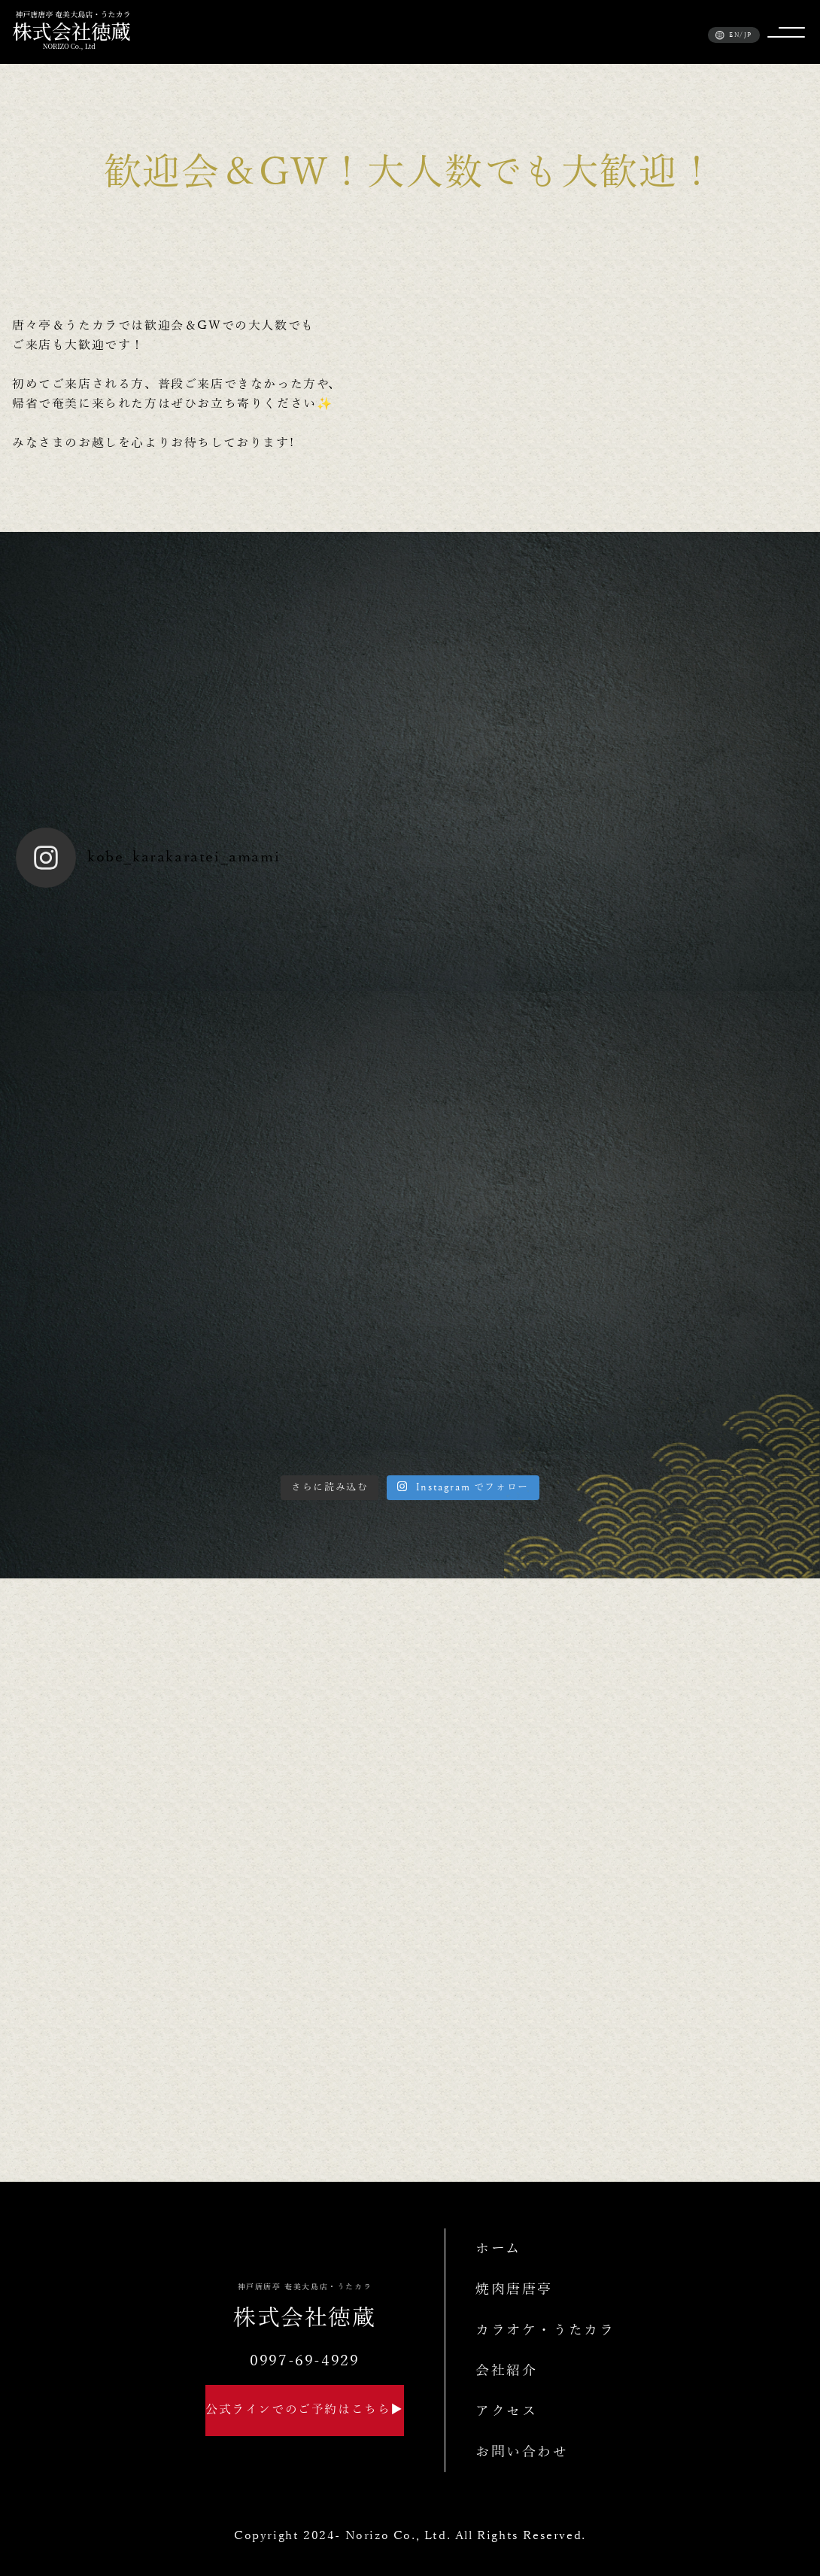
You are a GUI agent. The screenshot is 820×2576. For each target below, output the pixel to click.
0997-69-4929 (304, 2361)
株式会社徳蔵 (304, 2307)
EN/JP (733, 35)
